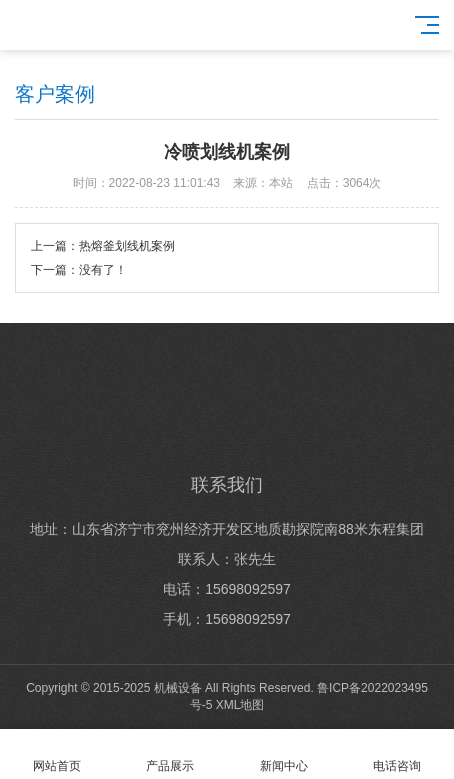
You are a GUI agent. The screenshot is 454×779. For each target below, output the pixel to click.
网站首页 (57, 754)
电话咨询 (398, 754)
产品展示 (171, 754)
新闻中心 (284, 754)
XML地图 (240, 705)
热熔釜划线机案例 (127, 246)
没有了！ (103, 270)
